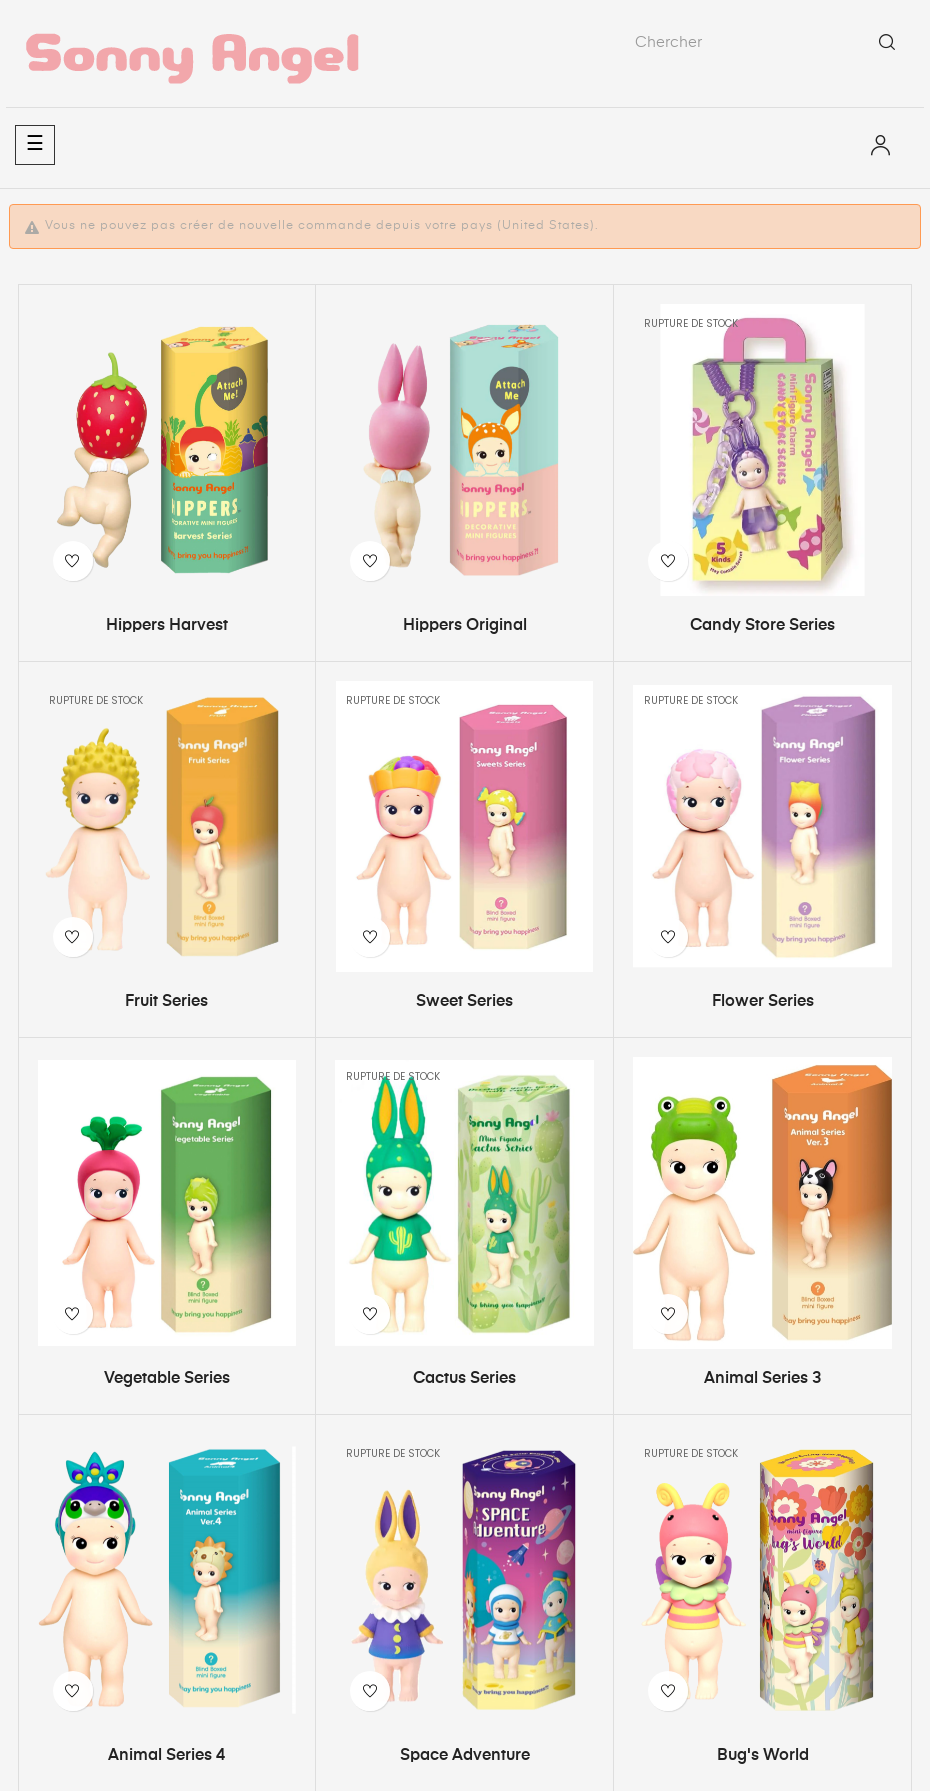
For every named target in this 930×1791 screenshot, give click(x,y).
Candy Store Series (762, 626)
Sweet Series (464, 1002)
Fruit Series (166, 1002)
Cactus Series (464, 1379)
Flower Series (763, 1002)
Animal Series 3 (762, 1379)
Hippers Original (465, 626)
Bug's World (763, 1756)
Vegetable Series (167, 1379)
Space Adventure (465, 1756)
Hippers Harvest (167, 626)
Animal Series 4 (166, 1756)
